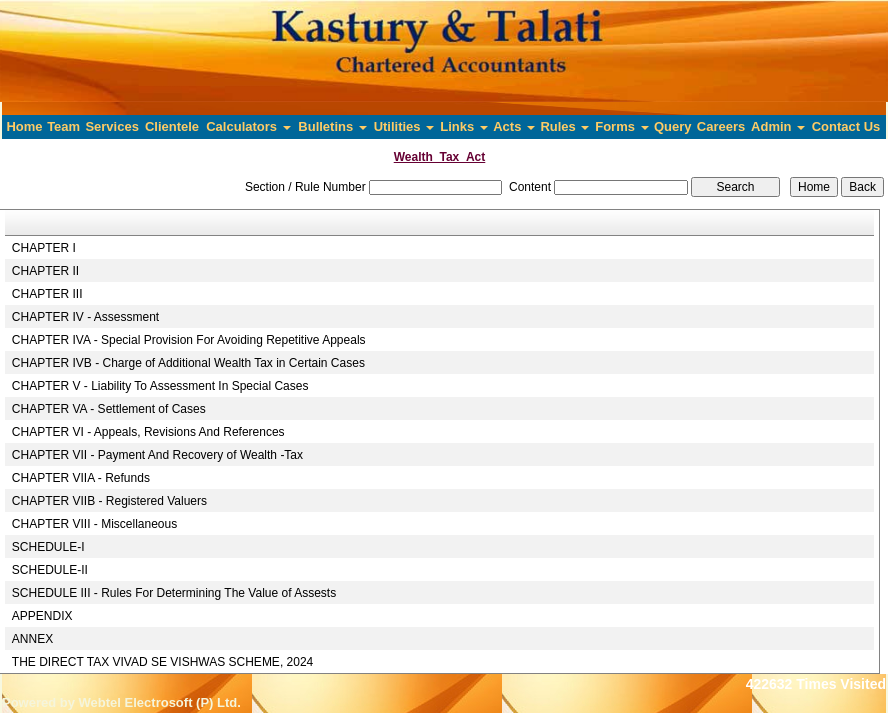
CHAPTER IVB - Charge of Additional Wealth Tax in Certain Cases (188, 363)
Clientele (172, 126)
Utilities (404, 126)
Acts (514, 126)
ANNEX (32, 639)
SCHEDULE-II (50, 570)
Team (63, 126)
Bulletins (332, 126)
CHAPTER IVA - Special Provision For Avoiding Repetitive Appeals (189, 340)
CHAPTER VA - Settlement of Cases (109, 409)
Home (24, 126)
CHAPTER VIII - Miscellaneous (94, 524)
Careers (721, 126)
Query (673, 126)
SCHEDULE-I (48, 547)
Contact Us (846, 126)
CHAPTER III (47, 294)
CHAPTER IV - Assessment (85, 317)
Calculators (248, 126)
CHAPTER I (44, 248)
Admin (778, 126)
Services (112, 126)
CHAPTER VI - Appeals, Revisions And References (148, 432)
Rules (564, 126)
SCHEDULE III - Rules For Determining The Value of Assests (174, 593)
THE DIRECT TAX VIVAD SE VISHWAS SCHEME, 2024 (162, 662)
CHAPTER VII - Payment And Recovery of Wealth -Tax (157, 455)
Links (464, 126)
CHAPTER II (45, 271)
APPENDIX (42, 616)
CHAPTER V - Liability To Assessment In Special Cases (160, 386)
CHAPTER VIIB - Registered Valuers (109, 501)
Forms (621, 126)
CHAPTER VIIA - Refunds (81, 478)
